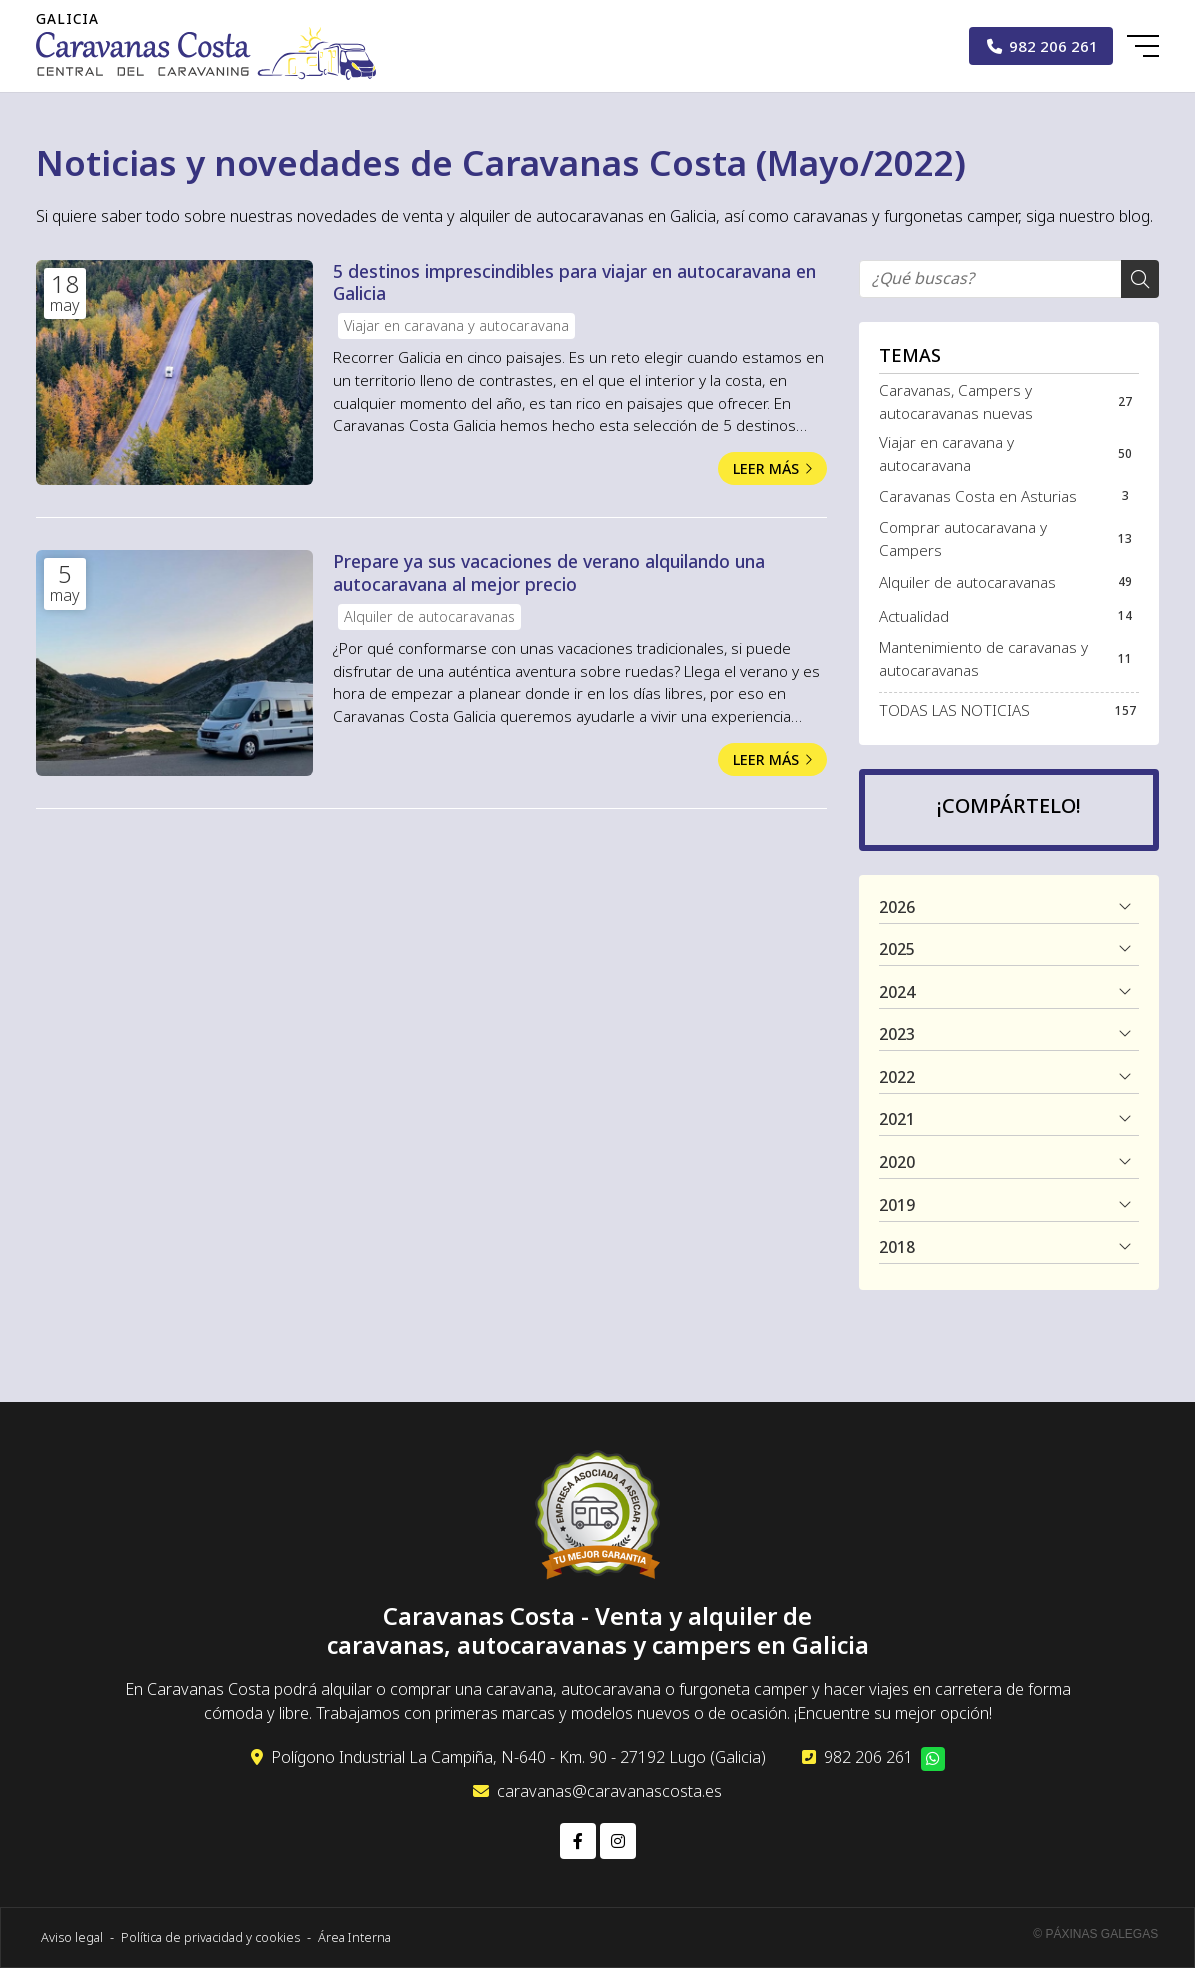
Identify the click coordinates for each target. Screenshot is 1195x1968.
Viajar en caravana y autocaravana (456, 325)
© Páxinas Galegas (1095, 1934)
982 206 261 (868, 1757)
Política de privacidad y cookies (210, 1937)
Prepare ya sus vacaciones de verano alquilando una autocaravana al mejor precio (549, 572)
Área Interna (354, 1937)
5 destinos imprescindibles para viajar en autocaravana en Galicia (574, 282)
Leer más (766, 468)
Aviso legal (72, 1937)
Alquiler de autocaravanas (429, 616)
